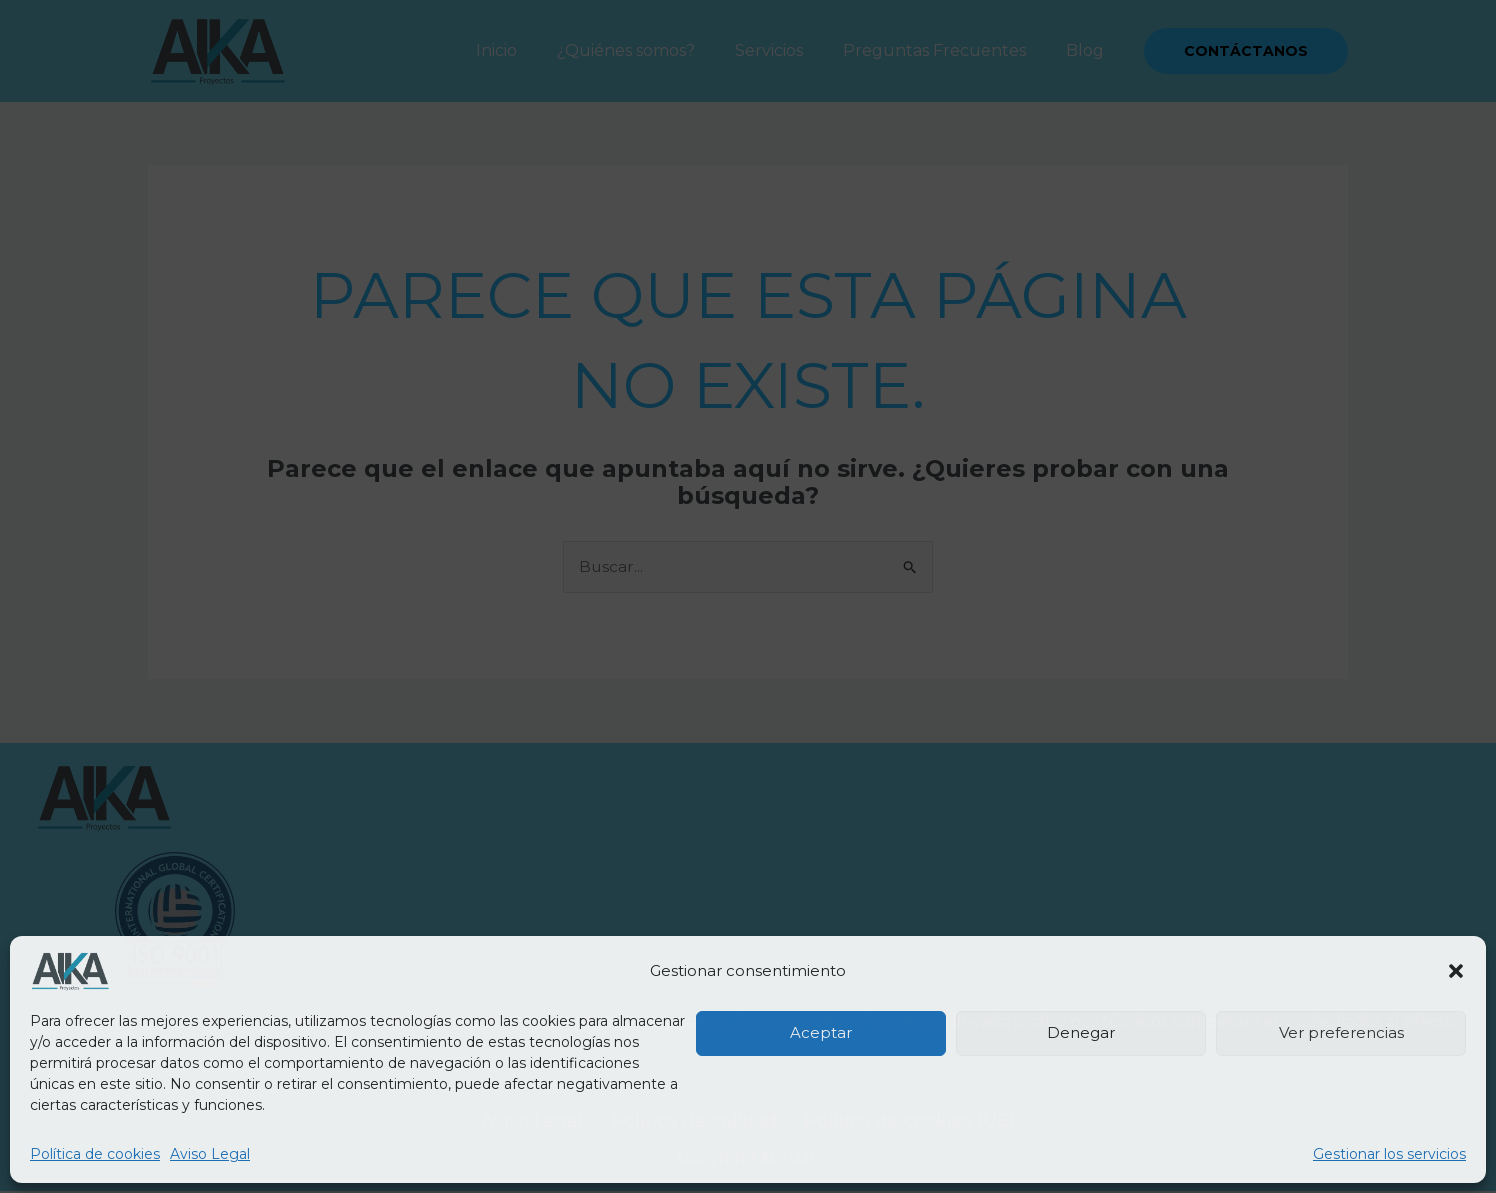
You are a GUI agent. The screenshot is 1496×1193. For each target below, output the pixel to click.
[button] (1456, 971)
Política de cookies (95, 1154)
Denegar (1081, 1032)
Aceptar (821, 1032)
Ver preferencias (1341, 1032)
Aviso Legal (210, 1154)
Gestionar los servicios (1389, 1154)
